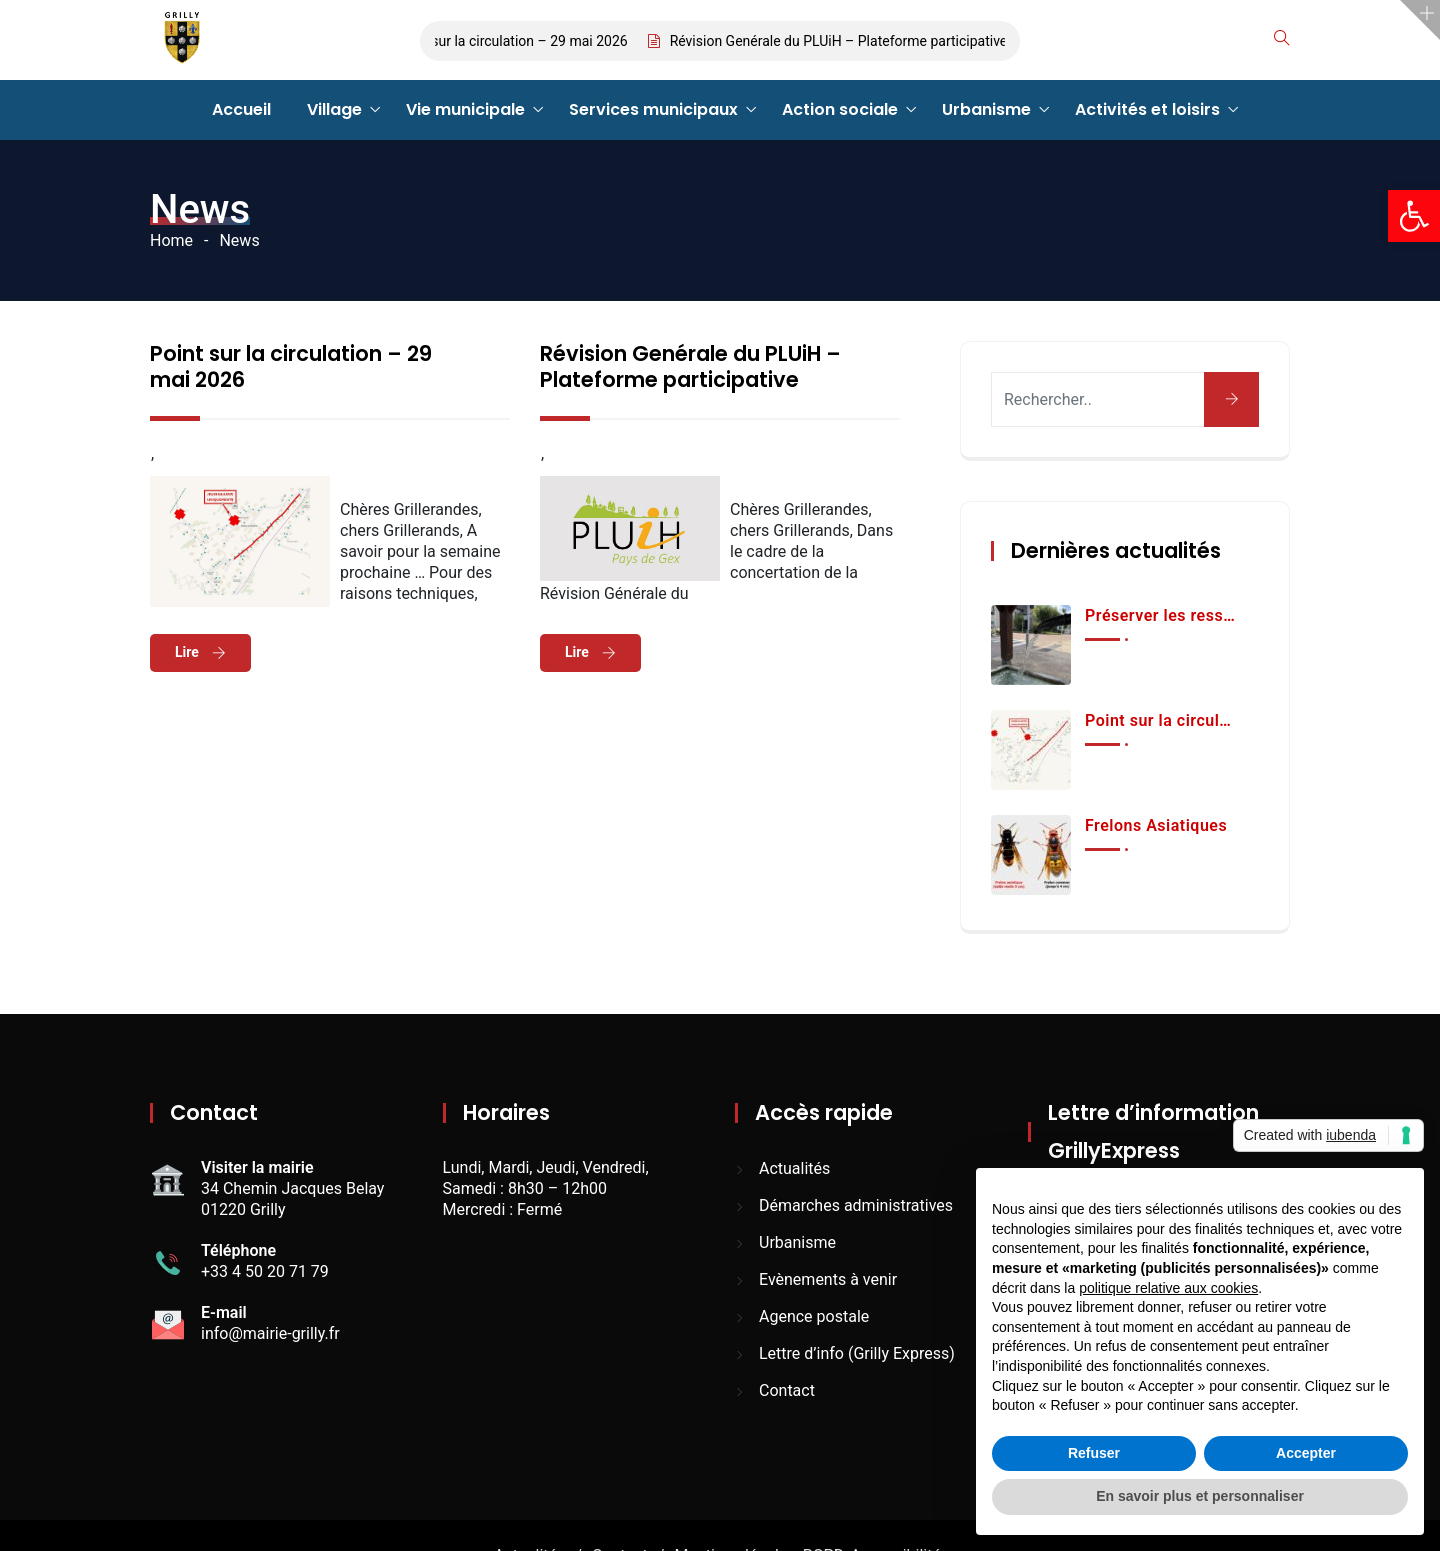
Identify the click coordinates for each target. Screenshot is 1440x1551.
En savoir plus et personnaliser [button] (1200, 1496)
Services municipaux (653, 109)
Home (171, 240)
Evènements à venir (828, 1279)
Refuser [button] (1094, 1453)
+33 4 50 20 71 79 (265, 1271)
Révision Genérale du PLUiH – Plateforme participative (850, 41)
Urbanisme (986, 109)
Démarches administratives (856, 1205)
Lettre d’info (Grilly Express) (857, 1353)
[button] (1414, 216)
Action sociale (840, 109)
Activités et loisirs (1147, 109)
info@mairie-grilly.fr (270, 1333)
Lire (188, 652)
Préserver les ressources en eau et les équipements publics (1161, 615)
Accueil (241, 109)
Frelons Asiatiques (1156, 825)
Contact (787, 1390)
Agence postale (814, 1316)
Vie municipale (465, 109)
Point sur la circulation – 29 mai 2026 (523, 41)
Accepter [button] (1306, 1453)
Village (334, 109)
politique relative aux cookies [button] (1168, 1288)
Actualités (794, 1168)
